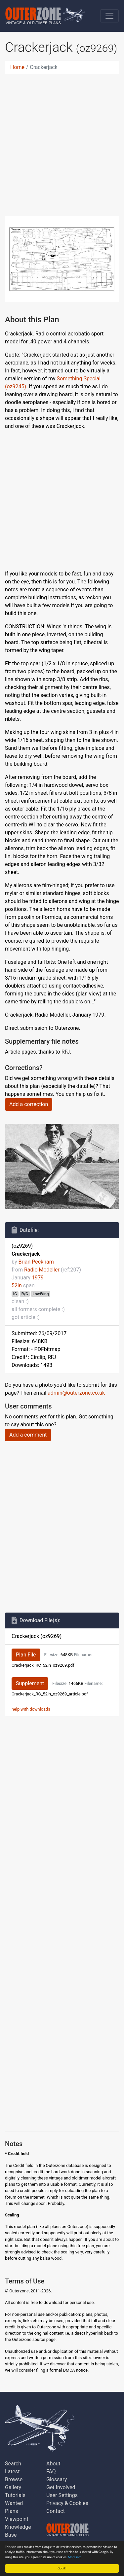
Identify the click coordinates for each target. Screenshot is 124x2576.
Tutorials (15, 2495)
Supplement (30, 1683)
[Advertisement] (62, 141)
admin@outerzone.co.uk (76, 1393)
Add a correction (28, 1104)
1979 (38, 1277)
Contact (55, 2511)
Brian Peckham (36, 1262)
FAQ (51, 2471)
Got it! (62, 2568)
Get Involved (60, 2487)
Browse (13, 2479)
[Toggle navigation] (109, 15)
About (53, 2463)
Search (13, 2463)
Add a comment (28, 1435)
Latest (12, 2471)
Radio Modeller (42, 1270)
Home (17, 67)
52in (17, 1285)
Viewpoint (16, 2519)
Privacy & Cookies (67, 2503)
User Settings (62, 2495)
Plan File (26, 1655)
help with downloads (31, 1709)
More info (75, 2557)
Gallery (13, 2487)
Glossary (56, 2479)
